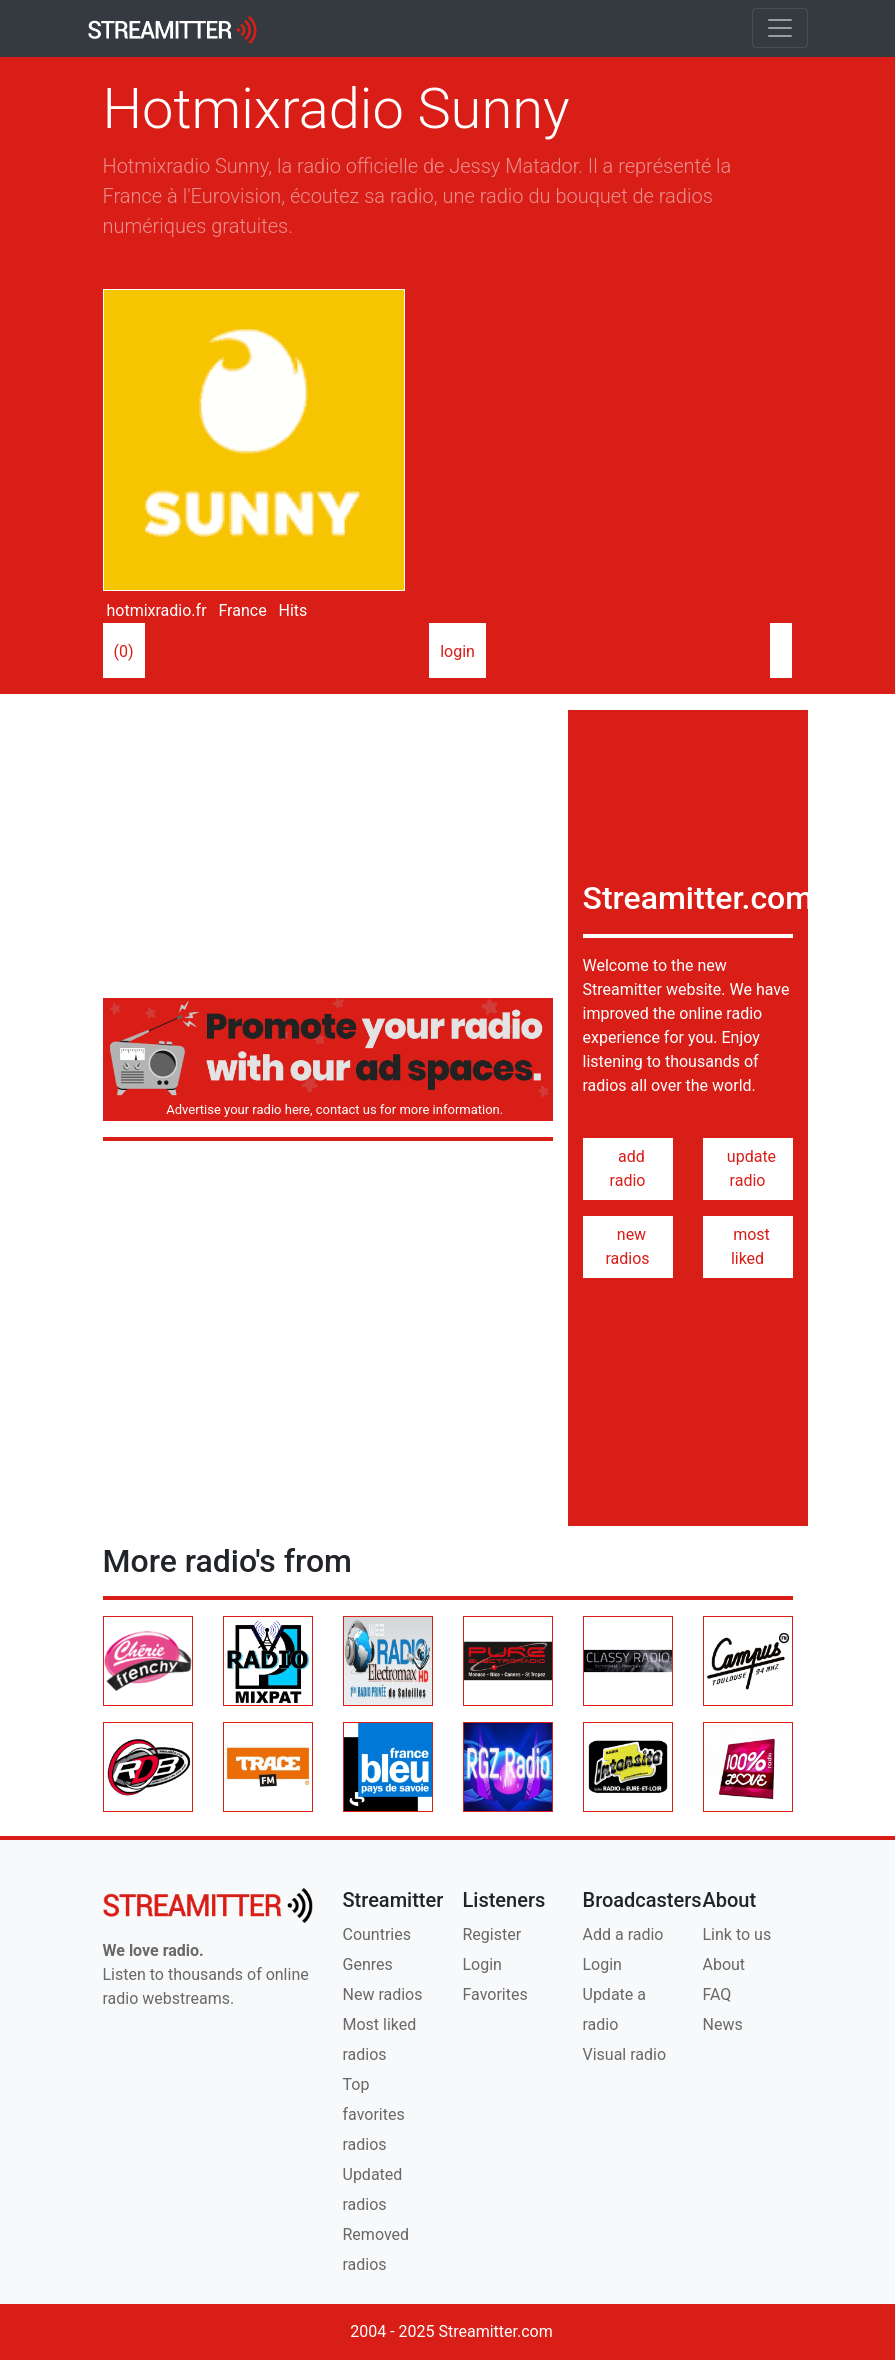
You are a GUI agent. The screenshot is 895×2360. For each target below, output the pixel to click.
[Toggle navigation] (780, 28)
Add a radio (623, 1934)
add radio (628, 1168)
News (723, 2024)
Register (492, 1934)
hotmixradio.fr (155, 610)
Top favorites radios (374, 2114)
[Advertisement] (328, 850)
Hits (291, 610)
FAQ (717, 1994)
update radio (747, 1168)
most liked (747, 1246)
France (241, 610)
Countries (377, 1934)
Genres (368, 1964)
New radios (383, 1994)
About (724, 1964)
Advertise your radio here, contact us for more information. (331, 1109)
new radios (627, 1246)
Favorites (495, 1994)
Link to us (737, 1934)
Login (482, 1964)
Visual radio (625, 2054)
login (457, 651)
